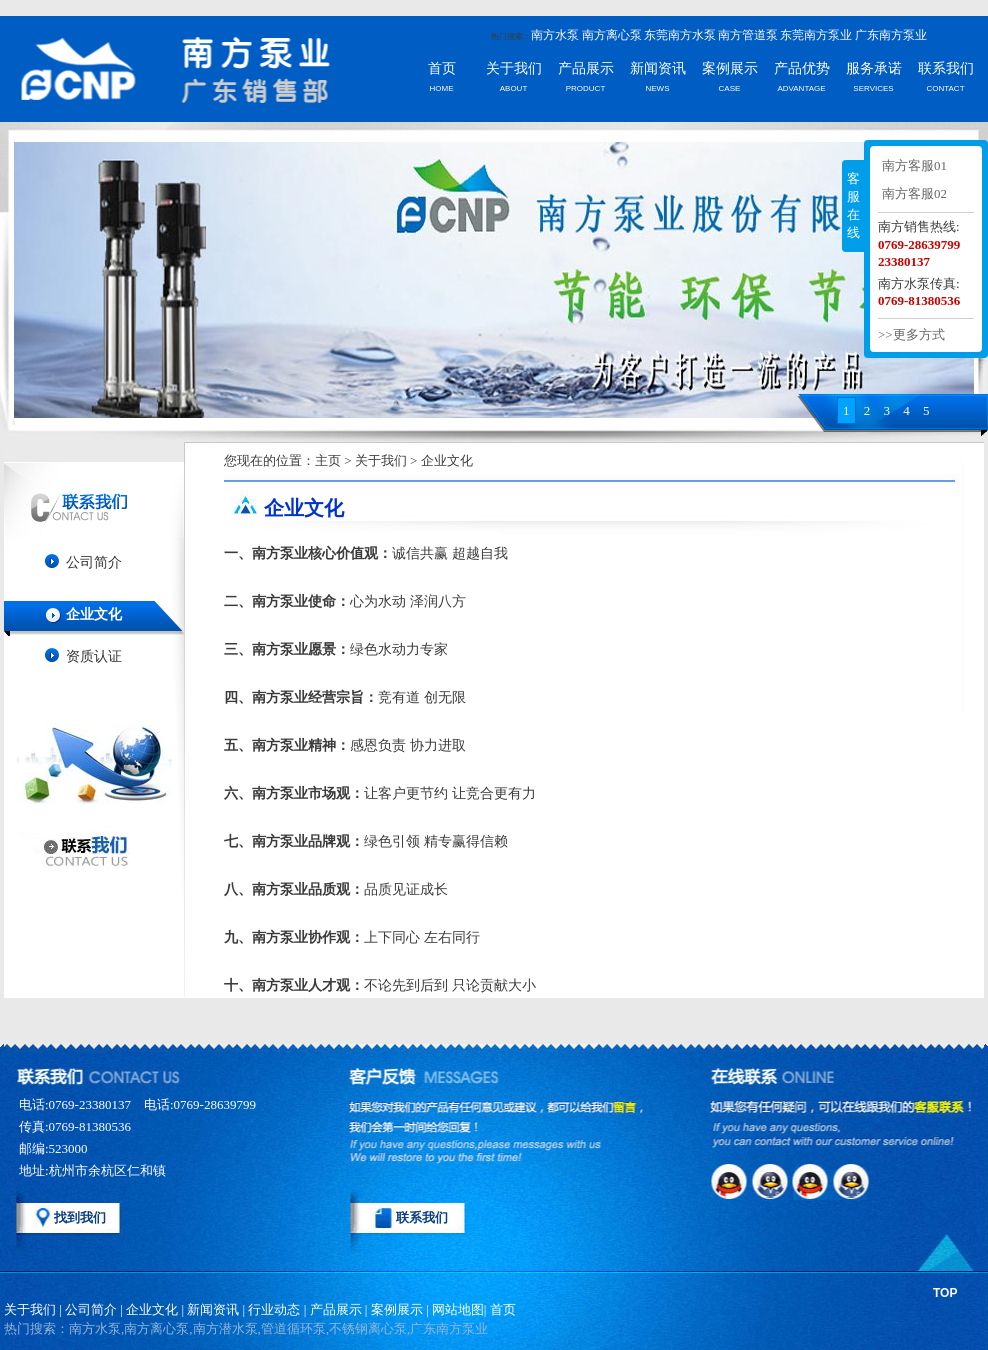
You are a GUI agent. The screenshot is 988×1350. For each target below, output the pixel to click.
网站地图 (458, 1309)
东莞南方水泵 (680, 35)
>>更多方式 (911, 334)
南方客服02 (914, 193)
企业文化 (94, 614)
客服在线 (853, 205)
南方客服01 (914, 165)
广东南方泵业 (891, 35)
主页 (328, 460)
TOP (945, 1293)
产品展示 (586, 68)
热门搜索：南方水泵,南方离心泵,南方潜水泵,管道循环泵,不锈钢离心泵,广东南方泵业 (246, 1328)
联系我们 (946, 68)
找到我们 (80, 1217)
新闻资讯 (658, 68)
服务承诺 (874, 68)
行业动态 (274, 1309)
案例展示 (730, 68)
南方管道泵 (748, 35)
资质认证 (94, 656)
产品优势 (802, 68)
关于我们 (514, 68)
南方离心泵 (612, 35)
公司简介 (94, 562)
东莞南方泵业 (816, 35)
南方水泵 (555, 35)
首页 (442, 68)
